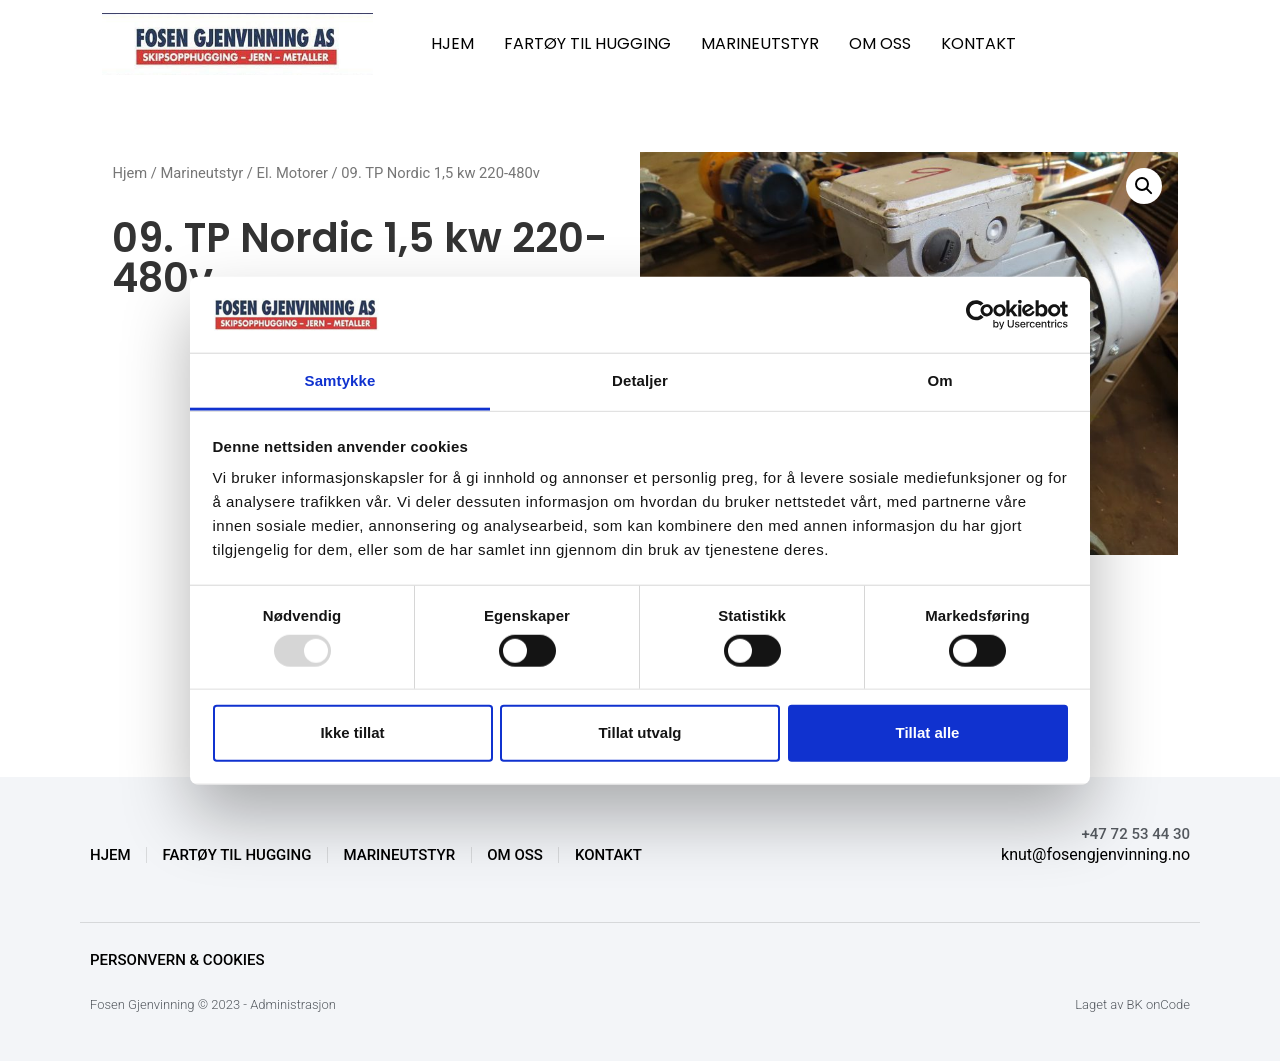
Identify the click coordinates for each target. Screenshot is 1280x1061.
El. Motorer (292, 173)
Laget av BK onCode (1132, 1004)
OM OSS (880, 43)
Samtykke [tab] (340, 380)
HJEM (452, 43)
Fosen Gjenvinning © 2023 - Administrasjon (213, 1004)
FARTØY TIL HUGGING (587, 43)
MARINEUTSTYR (760, 43)
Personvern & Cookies (177, 960)
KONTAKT (978, 43)
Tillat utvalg (639, 732)
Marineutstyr (202, 173)
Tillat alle (928, 732)
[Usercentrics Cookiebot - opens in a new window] (980, 315)
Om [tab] (939, 380)
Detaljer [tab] (640, 380)
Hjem (129, 173)
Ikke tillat (352, 732)
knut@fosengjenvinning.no (1095, 854)
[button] (1144, 186)
